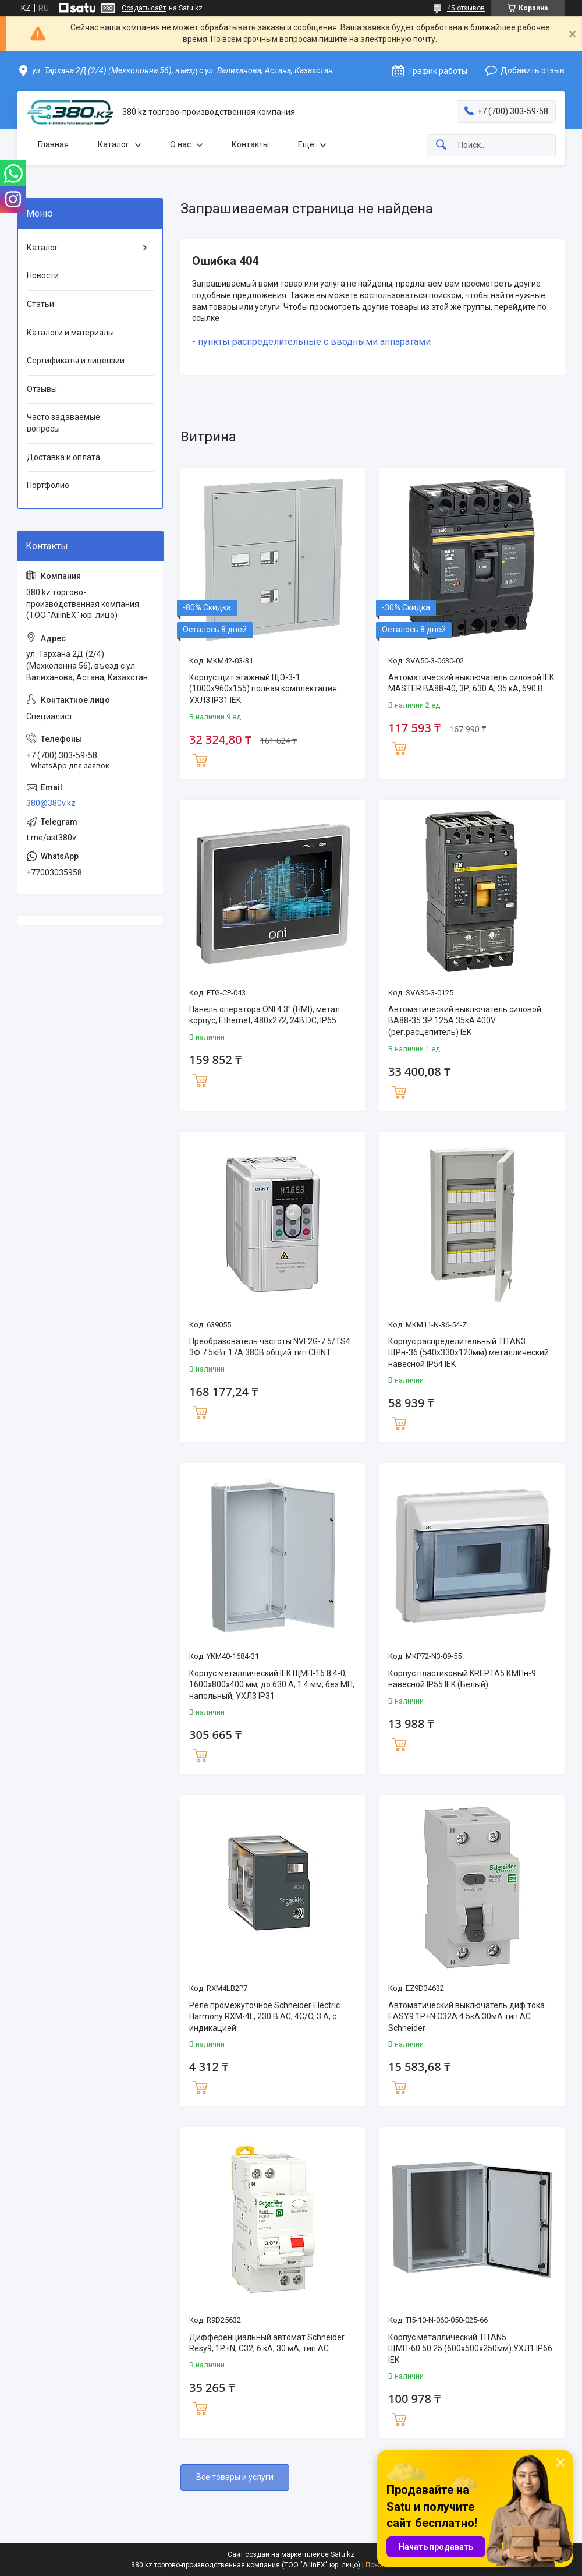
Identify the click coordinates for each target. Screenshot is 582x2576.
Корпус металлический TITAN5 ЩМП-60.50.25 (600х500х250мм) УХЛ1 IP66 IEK (470, 2349)
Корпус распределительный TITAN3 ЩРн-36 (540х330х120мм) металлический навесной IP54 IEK (468, 1353)
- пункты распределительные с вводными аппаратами (311, 341)
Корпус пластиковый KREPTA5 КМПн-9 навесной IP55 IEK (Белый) (462, 1679)
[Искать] (441, 145)
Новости (43, 275)
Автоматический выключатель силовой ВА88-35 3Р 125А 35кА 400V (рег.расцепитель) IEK (464, 1021)
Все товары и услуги (235, 2477)
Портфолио (48, 485)
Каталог (113, 144)
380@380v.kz (51, 803)
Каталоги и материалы (70, 332)
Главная (53, 144)
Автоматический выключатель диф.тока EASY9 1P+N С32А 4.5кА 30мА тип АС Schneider (466, 2017)
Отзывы (42, 389)
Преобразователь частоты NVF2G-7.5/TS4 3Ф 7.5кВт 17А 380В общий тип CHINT (269, 1347)
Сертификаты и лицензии (76, 360)
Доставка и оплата (63, 457)
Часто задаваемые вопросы (63, 422)
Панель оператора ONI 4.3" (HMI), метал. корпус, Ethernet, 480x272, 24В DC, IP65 (265, 1015)
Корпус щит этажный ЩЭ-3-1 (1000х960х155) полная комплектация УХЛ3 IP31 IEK (263, 689)
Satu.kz (342, 2554)
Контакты (250, 144)
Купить (200, 759)
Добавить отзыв (533, 70)
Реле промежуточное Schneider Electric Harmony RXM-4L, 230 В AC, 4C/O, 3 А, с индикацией (264, 2017)
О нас (180, 144)
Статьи (40, 304)
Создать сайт (144, 8)
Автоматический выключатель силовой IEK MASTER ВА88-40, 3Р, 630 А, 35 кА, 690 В (471, 683)
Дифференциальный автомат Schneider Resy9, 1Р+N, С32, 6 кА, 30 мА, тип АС (267, 2343)
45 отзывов (466, 8)
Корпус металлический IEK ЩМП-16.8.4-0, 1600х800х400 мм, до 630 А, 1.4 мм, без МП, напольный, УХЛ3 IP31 (271, 1685)
